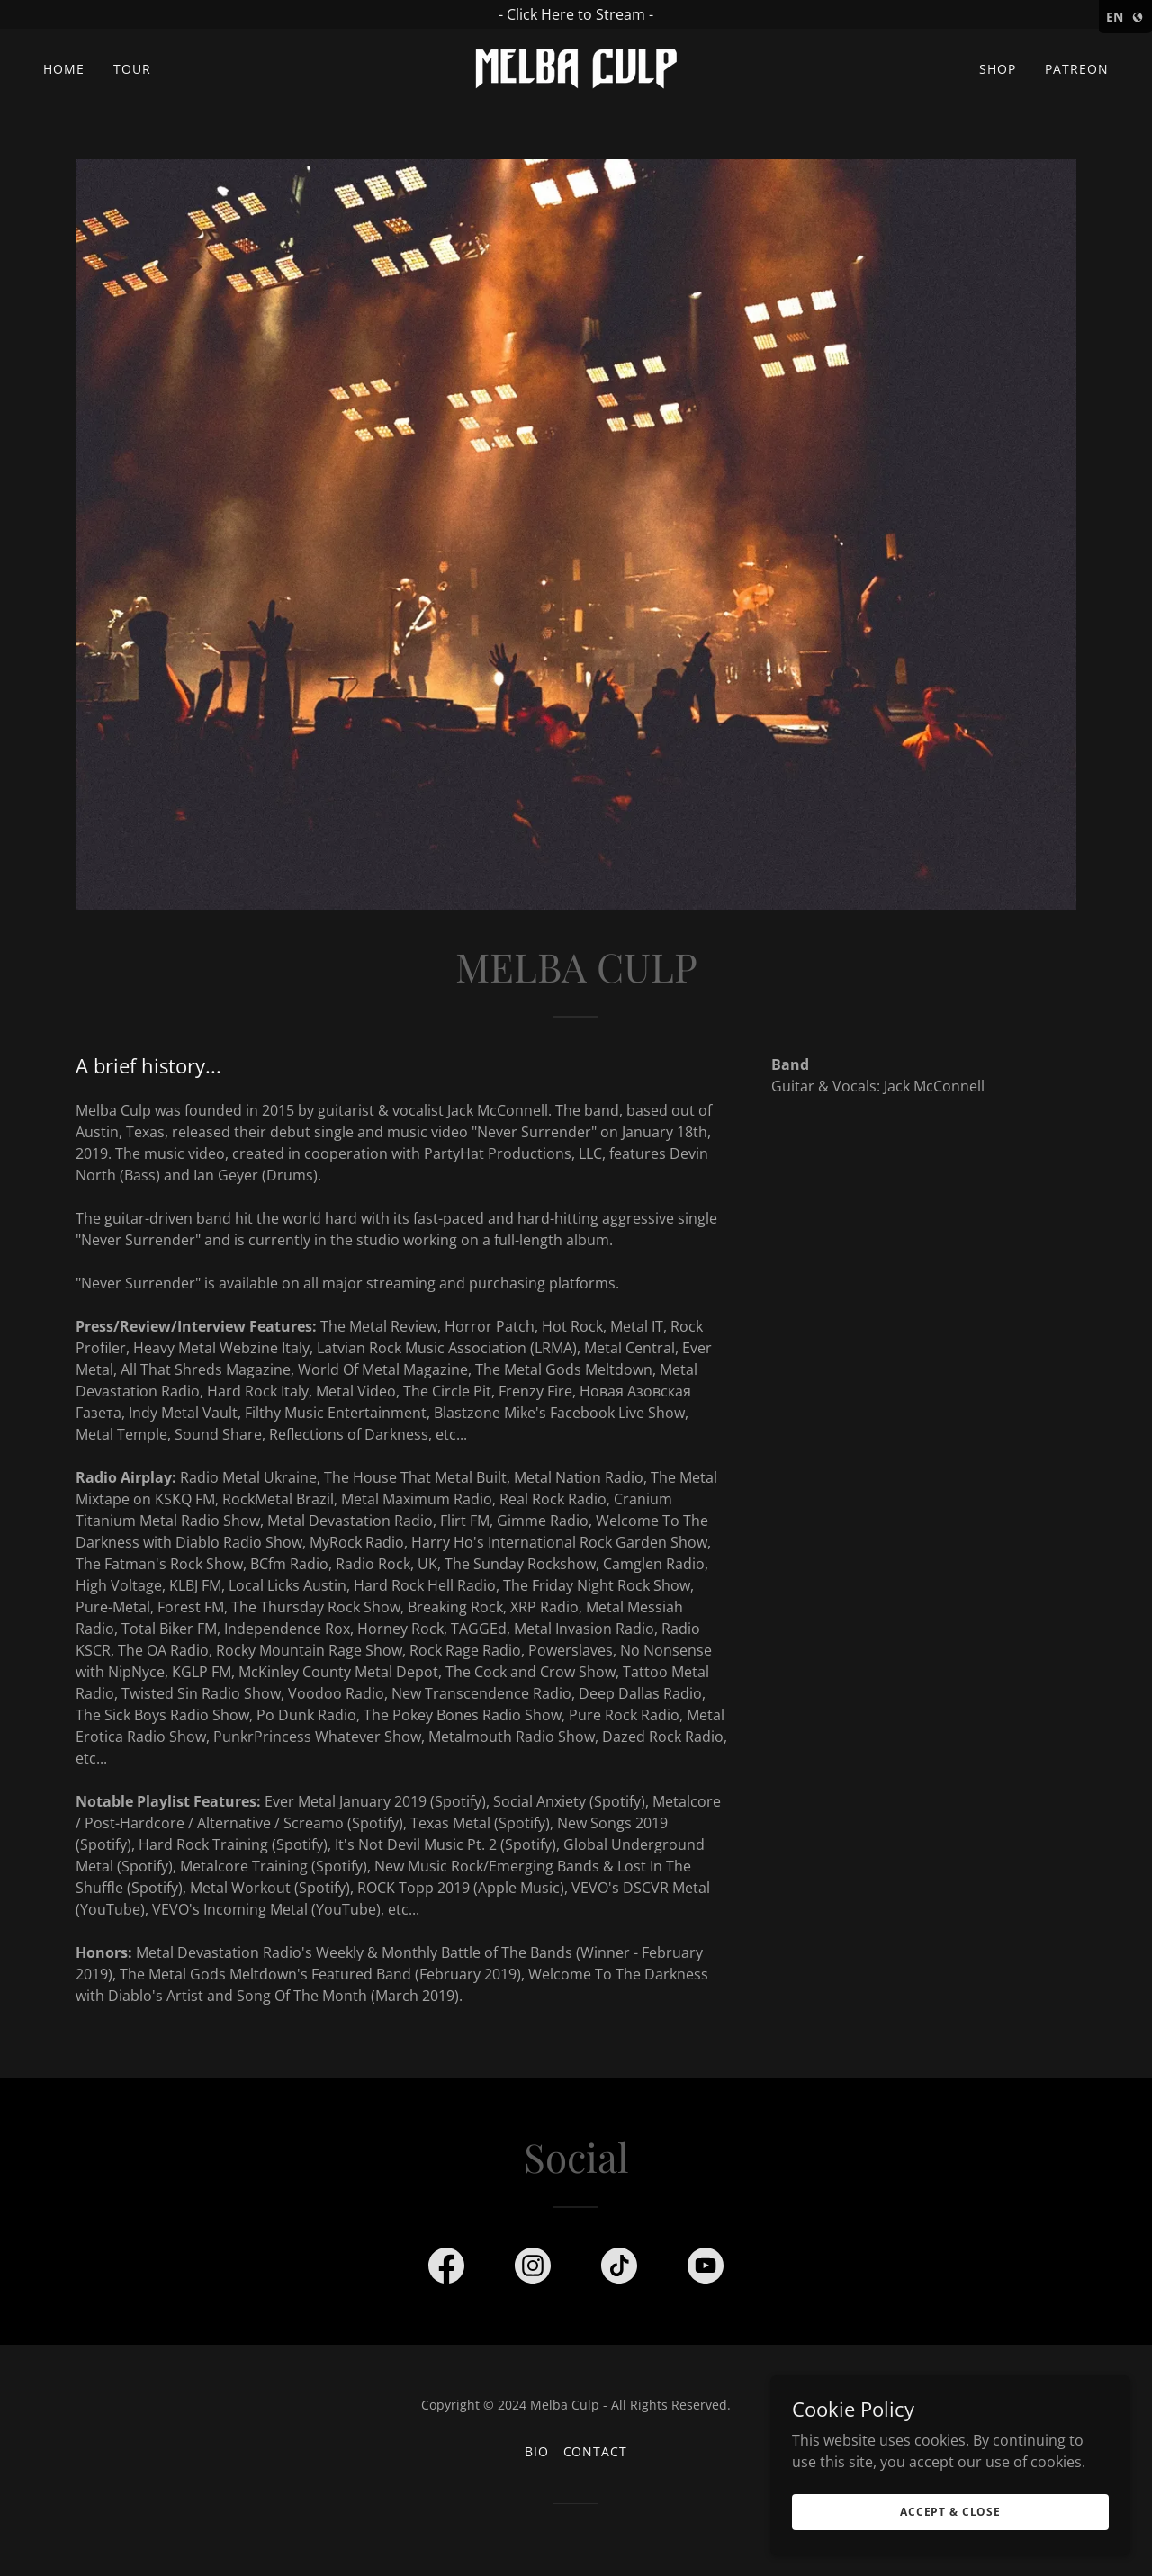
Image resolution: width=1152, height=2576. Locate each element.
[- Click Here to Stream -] (576, 14)
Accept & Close (950, 2511)
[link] (576, 67)
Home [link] (64, 68)
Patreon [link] (1077, 68)
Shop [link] (997, 68)
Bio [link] (537, 2451)
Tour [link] (132, 68)
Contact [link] (595, 2451)
